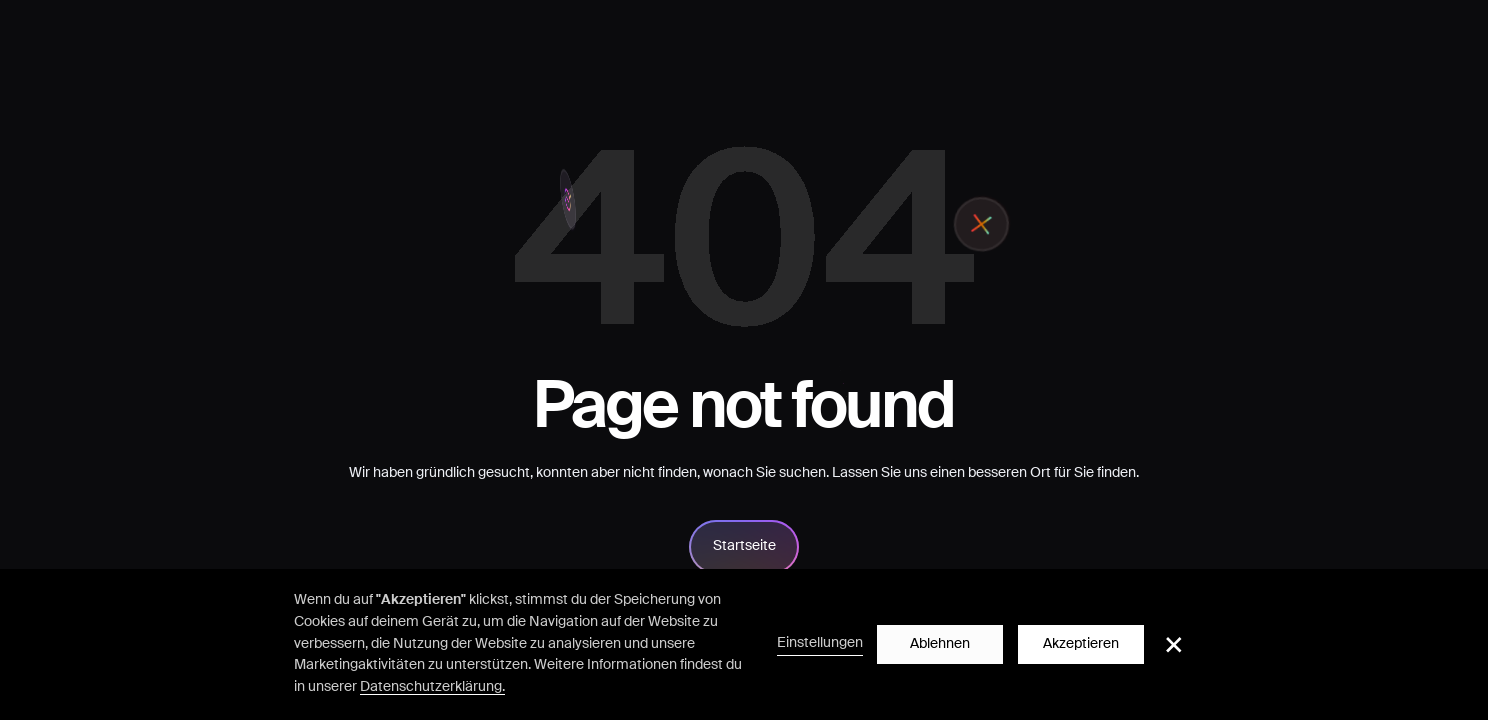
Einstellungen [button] (820, 643)
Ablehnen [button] (940, 644)
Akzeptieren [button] (1081, 644)
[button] (1174, 645)
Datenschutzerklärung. (432, 687)
